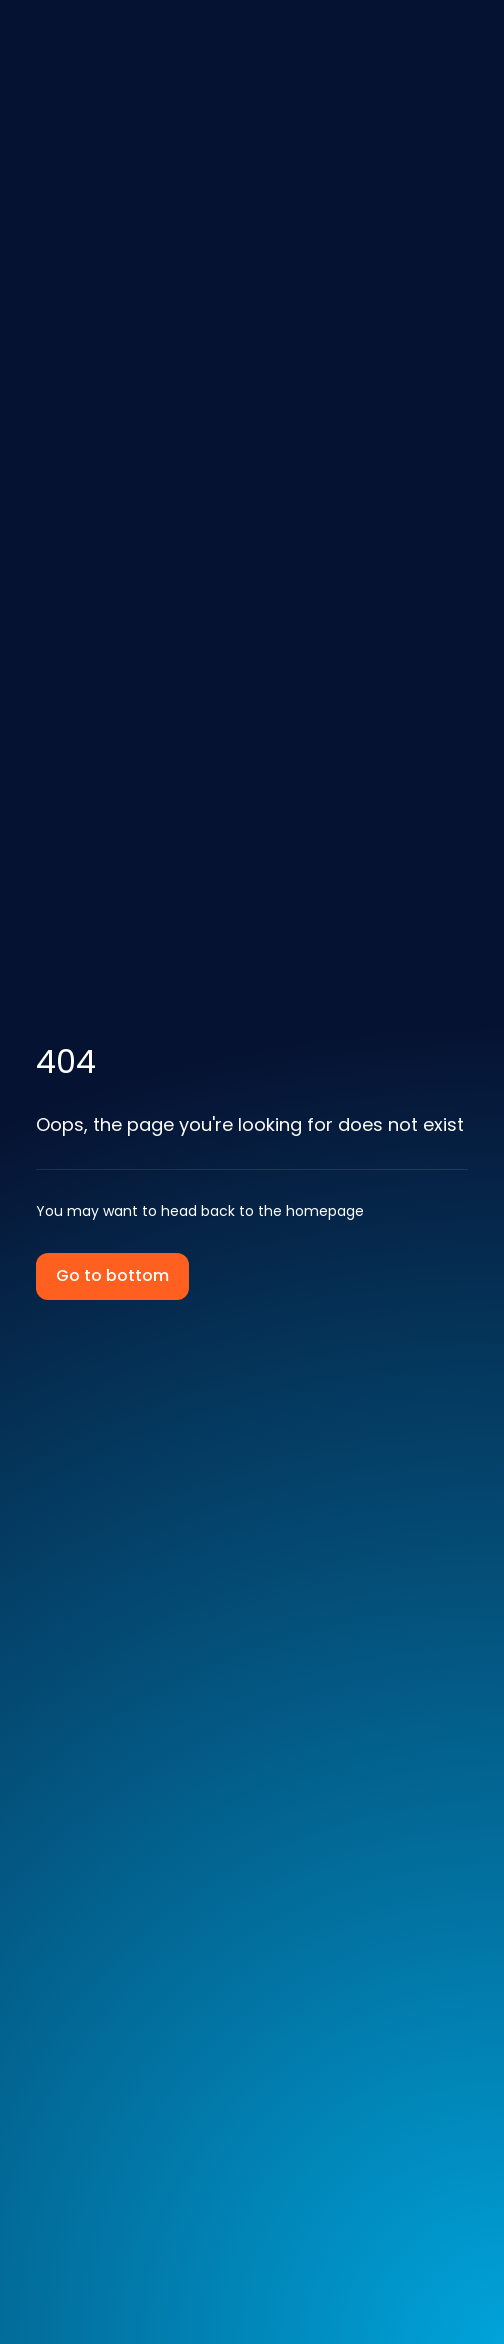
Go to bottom (112, 1275)
